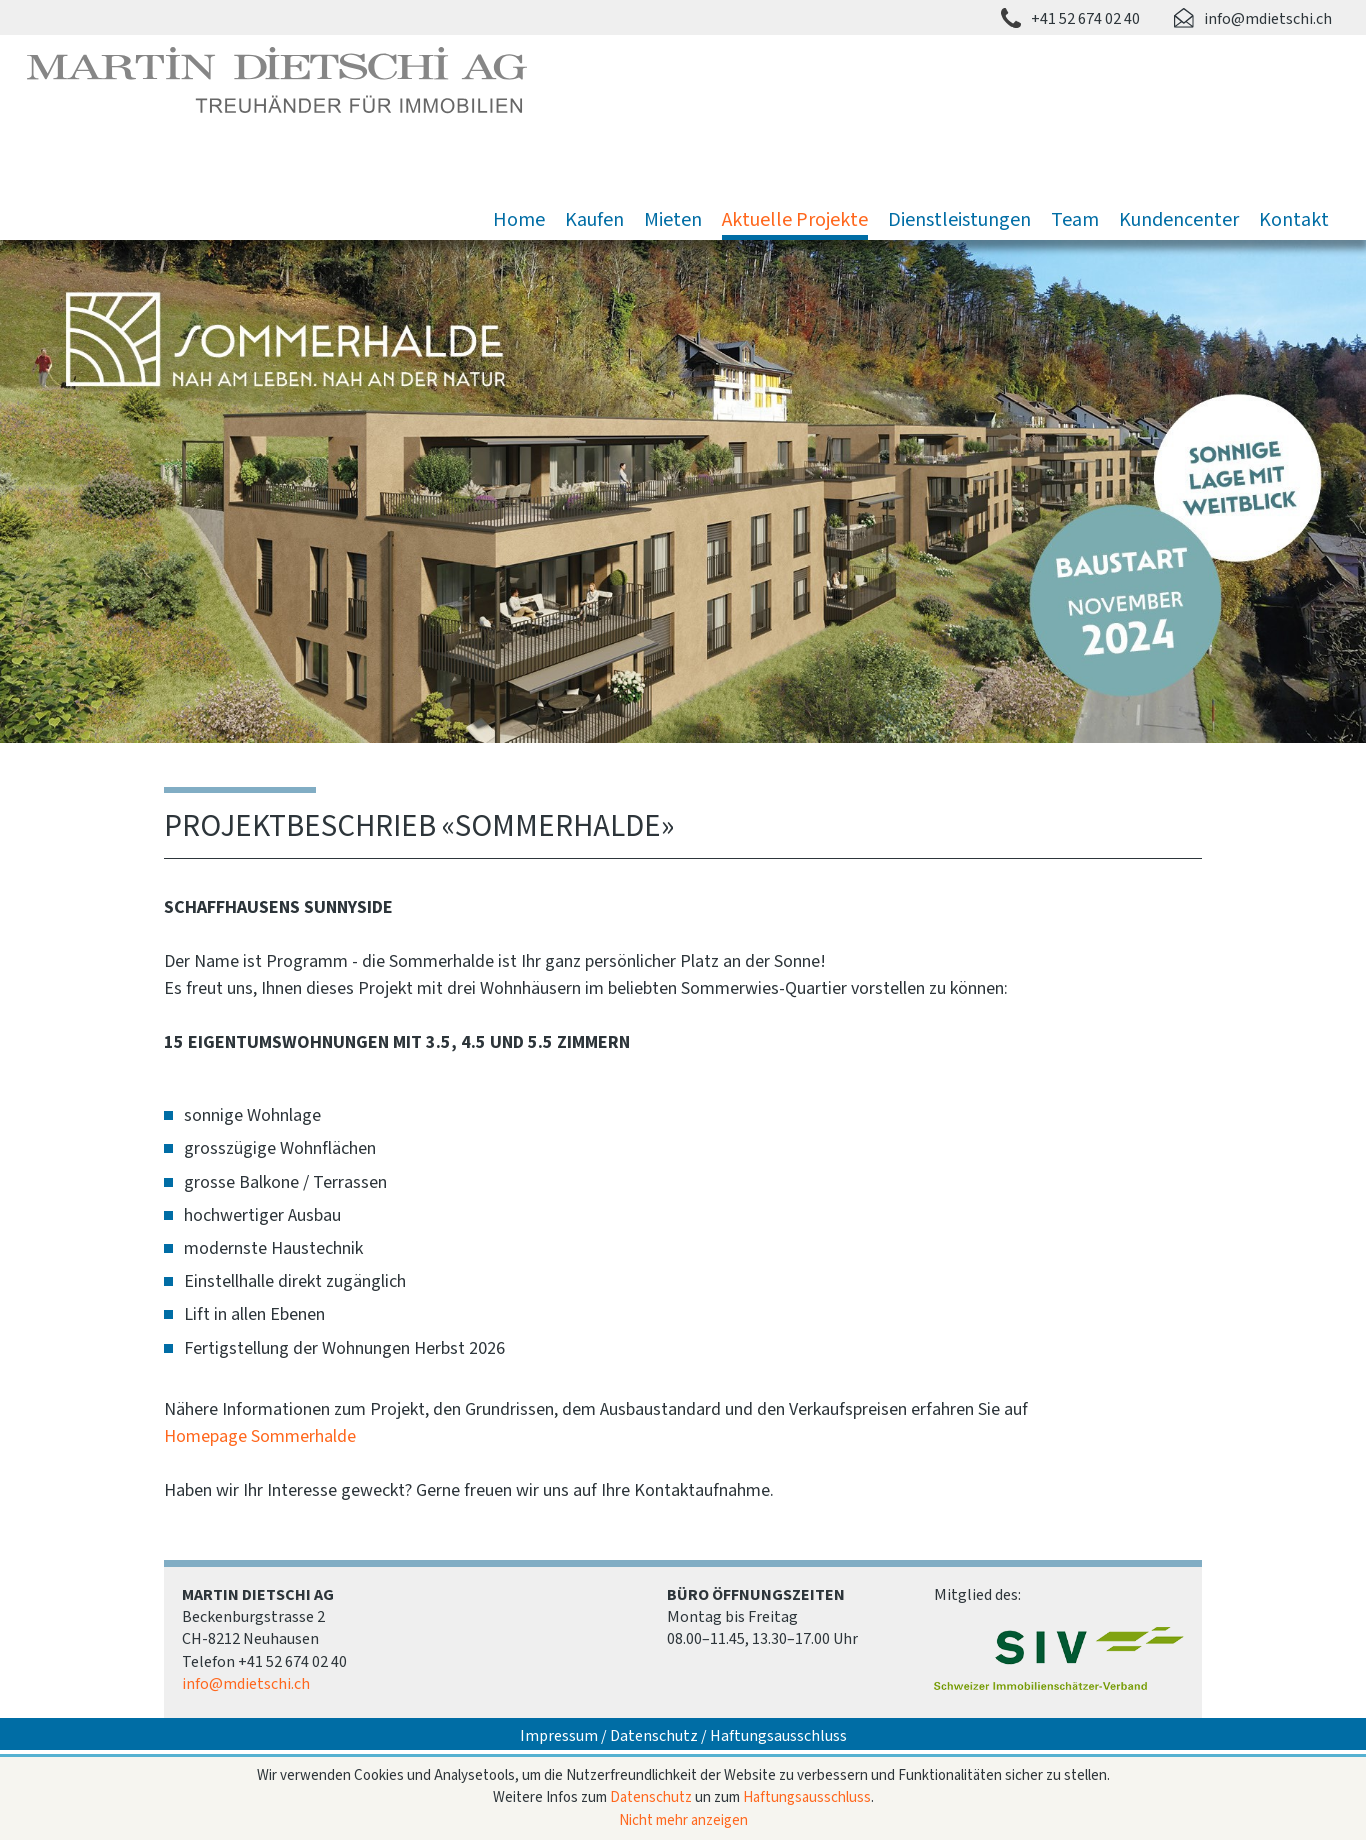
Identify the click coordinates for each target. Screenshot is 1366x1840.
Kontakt (1294, 220)
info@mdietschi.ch (1268, 19)
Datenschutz (654, 1736)
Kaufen (594, 220)
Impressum (559, 1736)
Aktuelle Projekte (795, 220)
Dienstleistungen (959, 220)
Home (519, 220)
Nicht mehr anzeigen (683, 1820)
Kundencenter (1179, 220)
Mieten (673, 220)
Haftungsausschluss (778, 1736)
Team (1075, 220)
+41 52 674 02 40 (1085, 19)
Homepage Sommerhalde (260, 1436)
